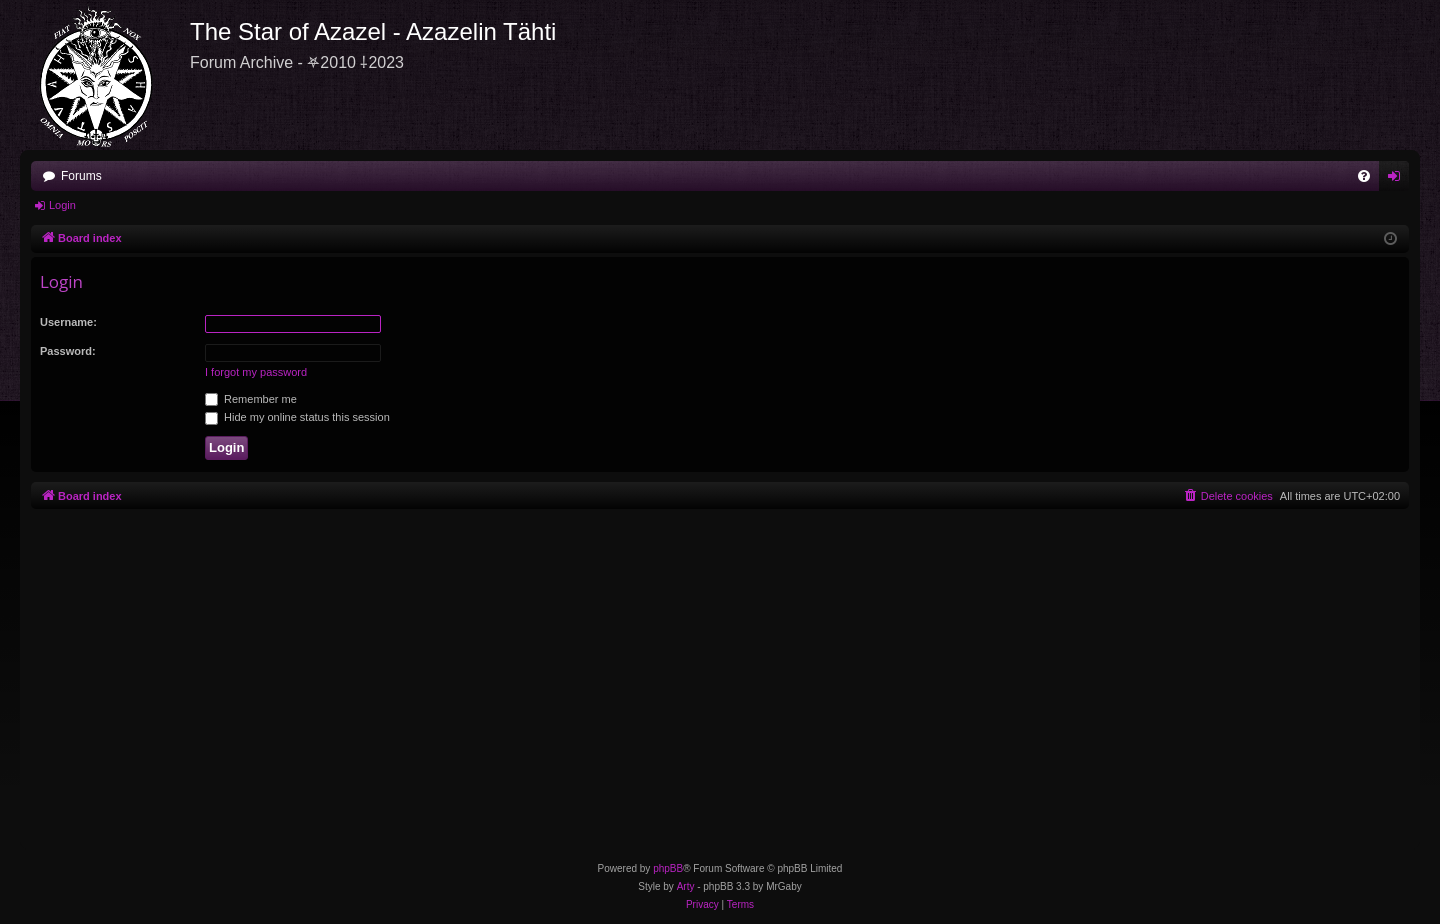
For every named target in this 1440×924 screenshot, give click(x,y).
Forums (81, 176)
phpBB (668, 868)
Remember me (251, 399)
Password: (68, 351)
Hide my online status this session (297, 417)
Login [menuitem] (1398, 180)
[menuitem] (1364, 176)
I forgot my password (256, 372)
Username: (68, 322)
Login (62, 205)
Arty (686, 886)
